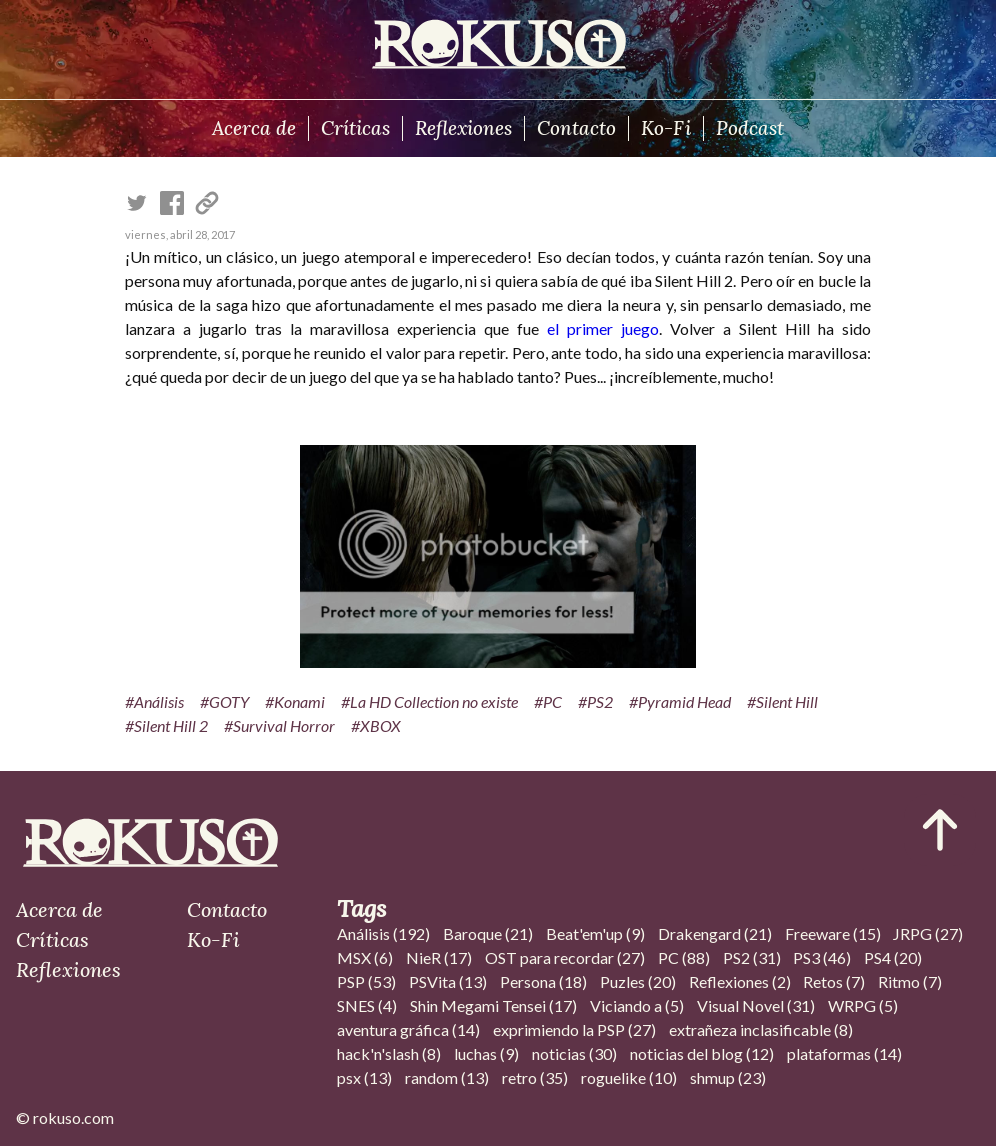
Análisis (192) (383, 933)
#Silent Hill (782, 701)
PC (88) (684, 957)
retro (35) (535, 1077)
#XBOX (376, 725)
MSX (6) (365, 957)
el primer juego (603, 328)
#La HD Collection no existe (429, 701)
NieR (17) (439, 957)
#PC (548, 701)
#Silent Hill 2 (166, 725)
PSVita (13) (448, 981)
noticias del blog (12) (702, 1053)
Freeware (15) (833, 933)
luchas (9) (486, 1053)
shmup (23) (728, 1077)
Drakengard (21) (715, 933)
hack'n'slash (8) (389, 1053)
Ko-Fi (666, 128)
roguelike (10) (629, 1077)
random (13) (447, 1077)
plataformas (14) (844, 1053)
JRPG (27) (928, 933)
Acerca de (254, 128)
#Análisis (154, 701)
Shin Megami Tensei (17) (493, 1005)
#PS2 (595, 701)
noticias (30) (574, 1053)
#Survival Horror (279, 725)
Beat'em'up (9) (595, 933)
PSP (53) (366, 981)
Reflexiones (463, 128)
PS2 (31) (752, 957)
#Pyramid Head (680, 701)
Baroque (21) (488, 933)
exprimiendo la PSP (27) (574, 1029)
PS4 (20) (893, 957)
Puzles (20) (638, 981)
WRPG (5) (863, 1005)
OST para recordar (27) (565, 957)
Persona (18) (543, 981)
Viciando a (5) (637, 1005)
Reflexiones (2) (740, 981)
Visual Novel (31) (756, 1005)
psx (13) (364, 1077)
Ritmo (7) (910, 981)
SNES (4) (367, 1005)
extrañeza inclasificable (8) (761, 1029)
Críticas (355, 128)
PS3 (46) (822, 957)
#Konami (295, 701)
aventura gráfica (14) (408, 1029)
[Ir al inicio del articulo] (940, 830)
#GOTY (224, 701)
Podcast (750, 128)
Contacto (576, 128)
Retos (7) (834, 981)
